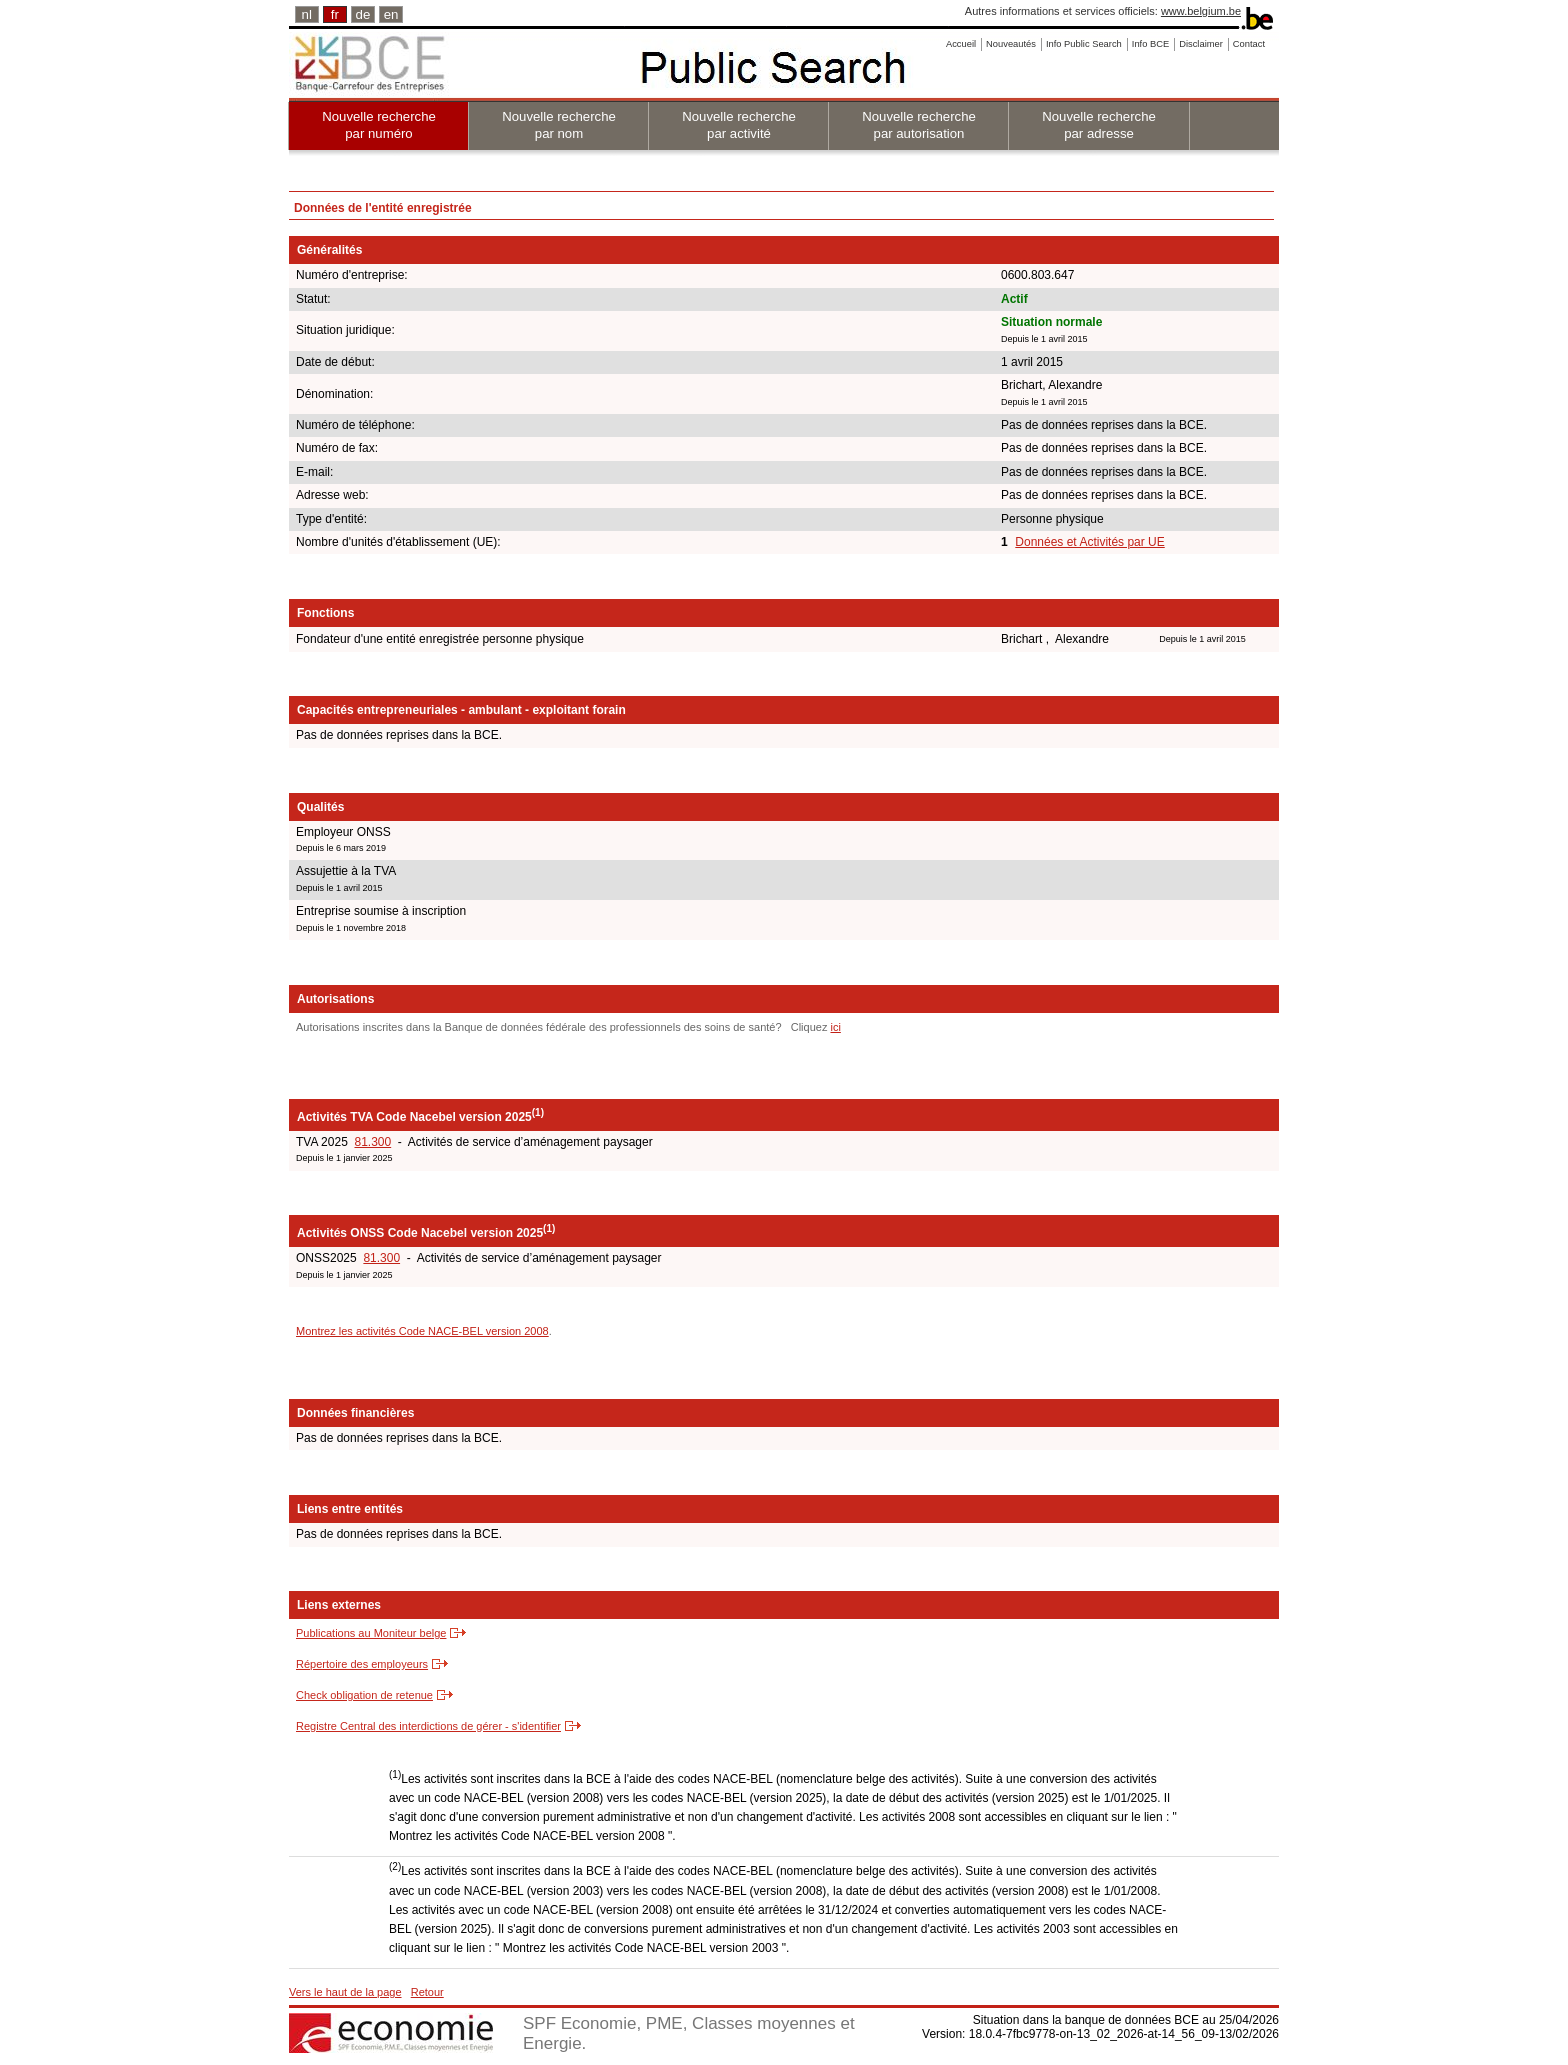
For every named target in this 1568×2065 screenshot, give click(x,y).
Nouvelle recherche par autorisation (919, 125)
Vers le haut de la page (345, 1992)
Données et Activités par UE (1089, 542)
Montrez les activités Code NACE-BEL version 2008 (422, 1331)
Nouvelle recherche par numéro (379, 125)
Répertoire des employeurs (362, 1664)
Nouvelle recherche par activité (739, 125)
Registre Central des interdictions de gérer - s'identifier (428, 1726)
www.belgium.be (1201, 11)
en (391, 14)
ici (835, 1027)
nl (307, 14)
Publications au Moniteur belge (371, 1633)
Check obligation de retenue (364, 1695)
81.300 (372, 1142)
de (363, 14)
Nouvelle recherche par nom (559, 125)
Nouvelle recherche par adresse (1099, 125)
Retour (427, 1992)
